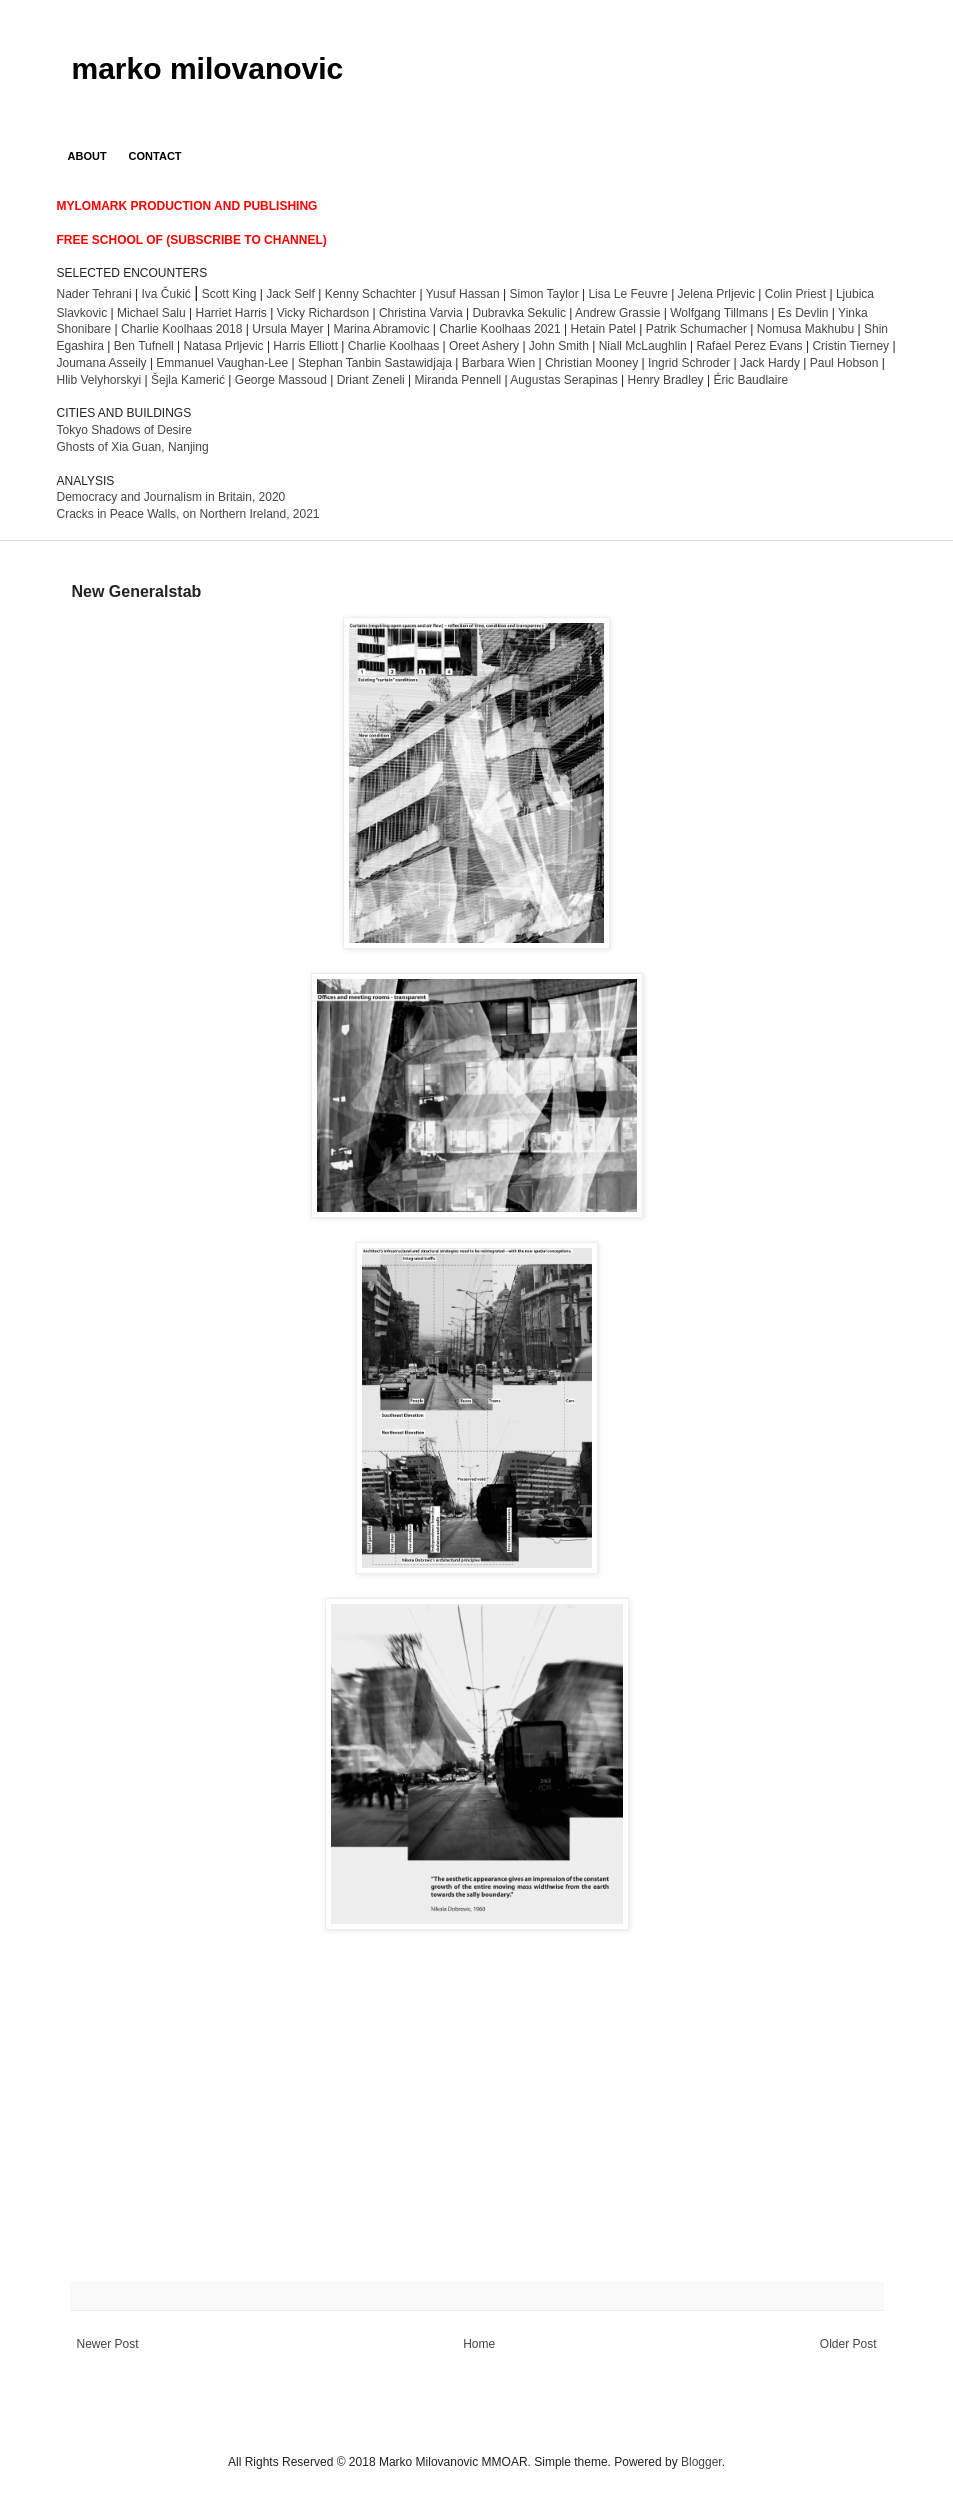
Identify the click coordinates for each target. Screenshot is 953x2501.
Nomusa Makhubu (805, 329)
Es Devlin (803, 313)
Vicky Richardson (323, 313)
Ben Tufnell (144, 346)
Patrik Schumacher (698, 329)
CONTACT (155, 156)
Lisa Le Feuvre (627, 294)
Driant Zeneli (371, 380)
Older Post (848, 2344)
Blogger (701, 2462)
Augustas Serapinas (563, 380)
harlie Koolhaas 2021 (499, 329)
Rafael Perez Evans (750, 346)
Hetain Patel (602, 329)
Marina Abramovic (381, 329)
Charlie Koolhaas (393, 346)
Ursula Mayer (287, 329)
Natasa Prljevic (224, 346)
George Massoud (281, 380)
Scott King (229, 294)
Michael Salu (151, 313)
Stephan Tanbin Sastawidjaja (375, 363)
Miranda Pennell (458, 380)
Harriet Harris (230, 313)
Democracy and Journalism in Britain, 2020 (171, 497)
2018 (181, 329)
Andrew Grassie (617, 313)
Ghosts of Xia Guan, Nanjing (133, 447)
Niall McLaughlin (643, 346)
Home (479, 2344)
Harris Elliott (305, 346)
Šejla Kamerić (188, 380)
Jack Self (290, 294)
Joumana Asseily (102, 363)
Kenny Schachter (370, 294)
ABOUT (87, 156)
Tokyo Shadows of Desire (124, 430)
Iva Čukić (165, 294)
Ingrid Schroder (689, 363)
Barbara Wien (498, 363)
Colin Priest (795, 294)
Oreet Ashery (484, 346)
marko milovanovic (208, 68)
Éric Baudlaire (750, 380)
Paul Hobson (844, 363)
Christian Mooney (591, 363)
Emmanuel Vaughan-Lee (222, 363)
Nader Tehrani (94, 294)
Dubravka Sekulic (519, 313)
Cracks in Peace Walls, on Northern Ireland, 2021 (188, 514)
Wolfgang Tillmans (719, 313)
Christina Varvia (421, 313)
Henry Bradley (666, 380)
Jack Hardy (770, 363)
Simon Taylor (543, 294)
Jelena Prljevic (716, 294)
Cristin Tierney (850, 346)
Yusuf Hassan (463, 294)
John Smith (559, 346)
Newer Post (108, 2344)
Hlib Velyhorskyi (99, 380)
